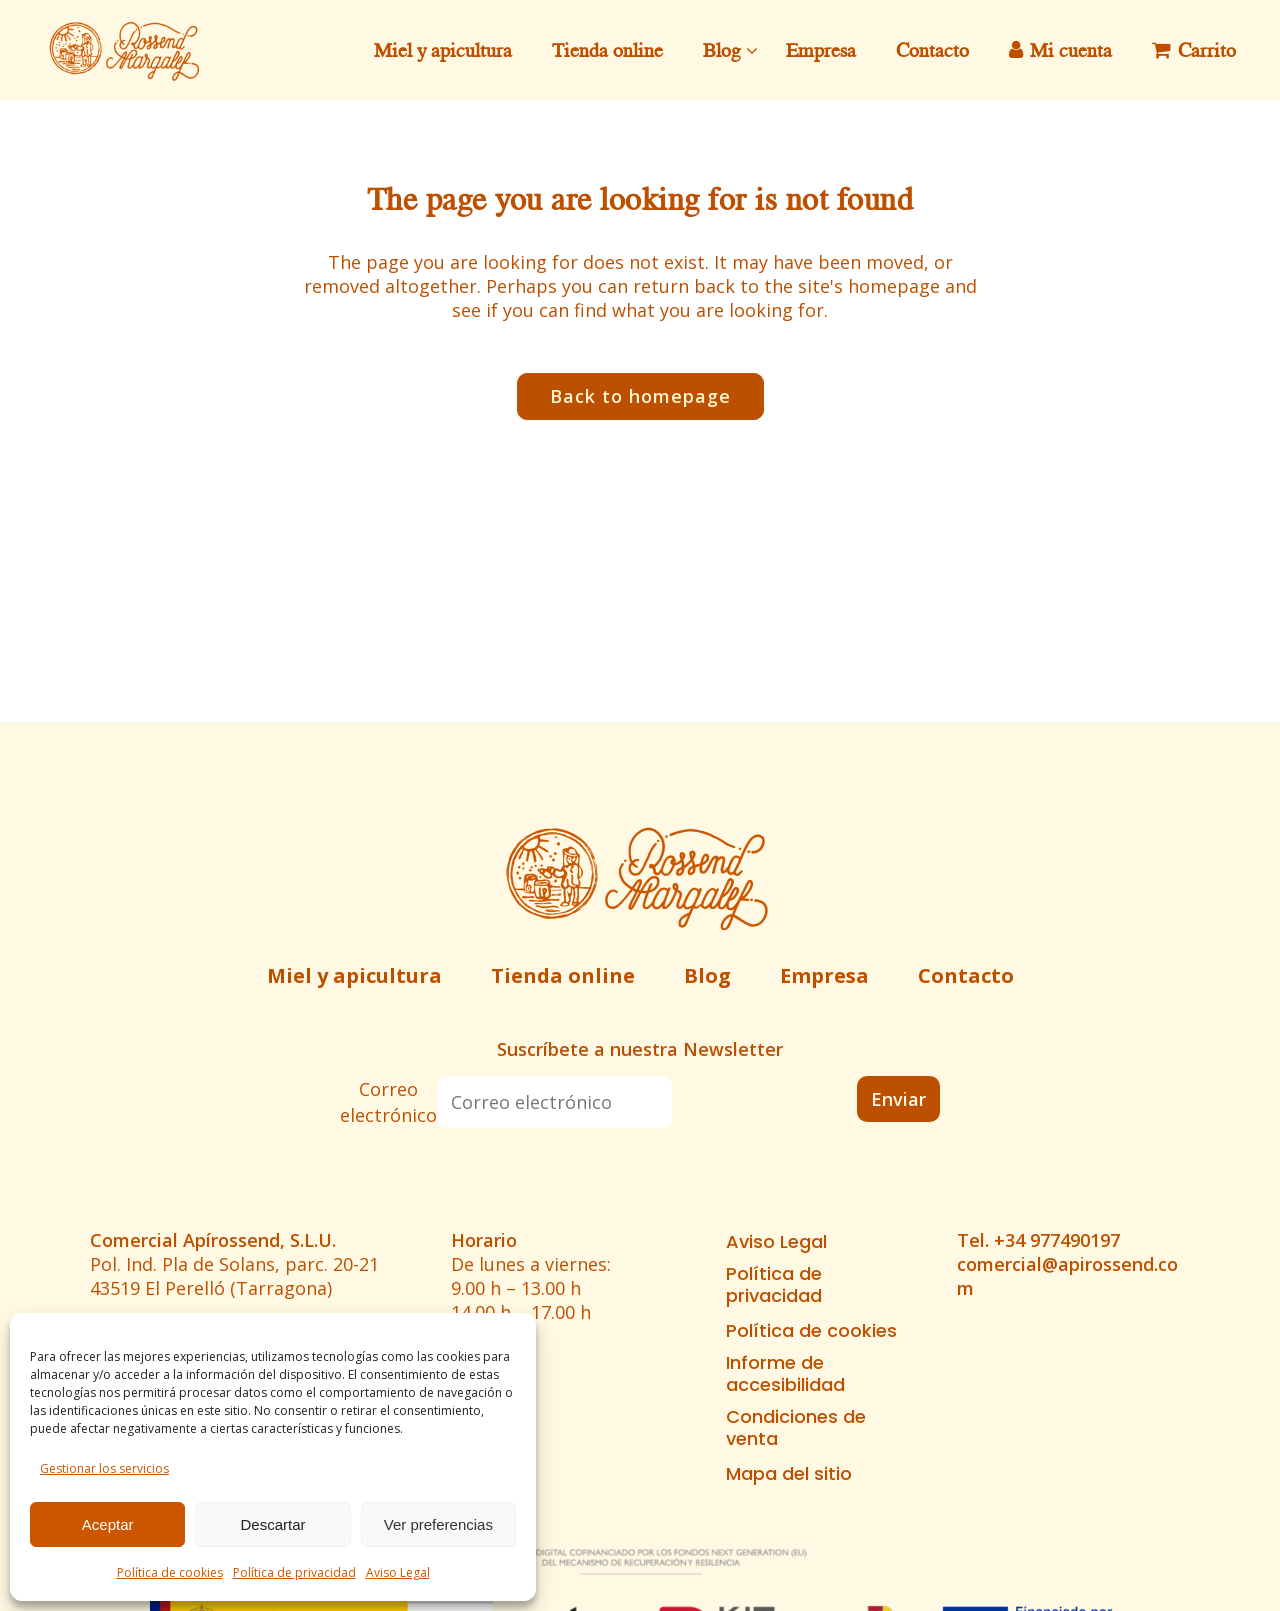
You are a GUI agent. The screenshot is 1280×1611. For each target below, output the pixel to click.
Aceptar (108, 1524)
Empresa (824, 975)
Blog (707, 975)
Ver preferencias (438, 1524)
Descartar (272, 1524)
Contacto (966, 975)
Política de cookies (170, 1572)
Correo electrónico (388, 1102)
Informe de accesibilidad (785, 1374)
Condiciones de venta (796, 1428)
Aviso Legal (398, 1572)
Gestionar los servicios (104, 1468)
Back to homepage (640, 396)
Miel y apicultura (354, 975)
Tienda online (563, 975)
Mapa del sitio (789, 1474)
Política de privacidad (294, 1572)
